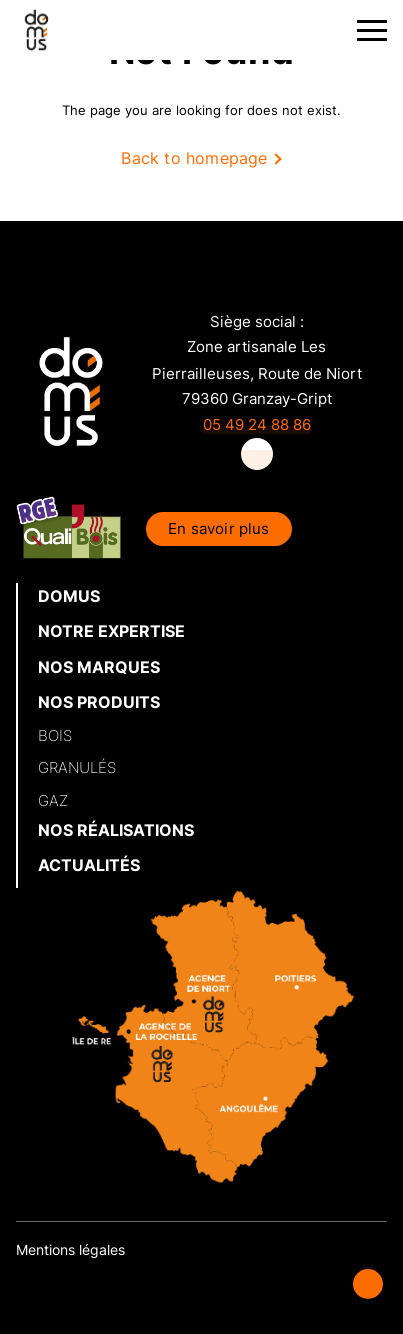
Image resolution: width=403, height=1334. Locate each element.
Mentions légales (70, 1249)
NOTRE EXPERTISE (111, 631)
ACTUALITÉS (89, 865)
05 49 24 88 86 (257, 424)
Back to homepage (194, 158)
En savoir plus (219, 528)
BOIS (55, 735)
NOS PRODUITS (99, 702)
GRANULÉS (77, 767)
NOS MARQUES (99, 667)
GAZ (53, 800)
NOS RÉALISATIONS (116, 830)
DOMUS (69, 596)
